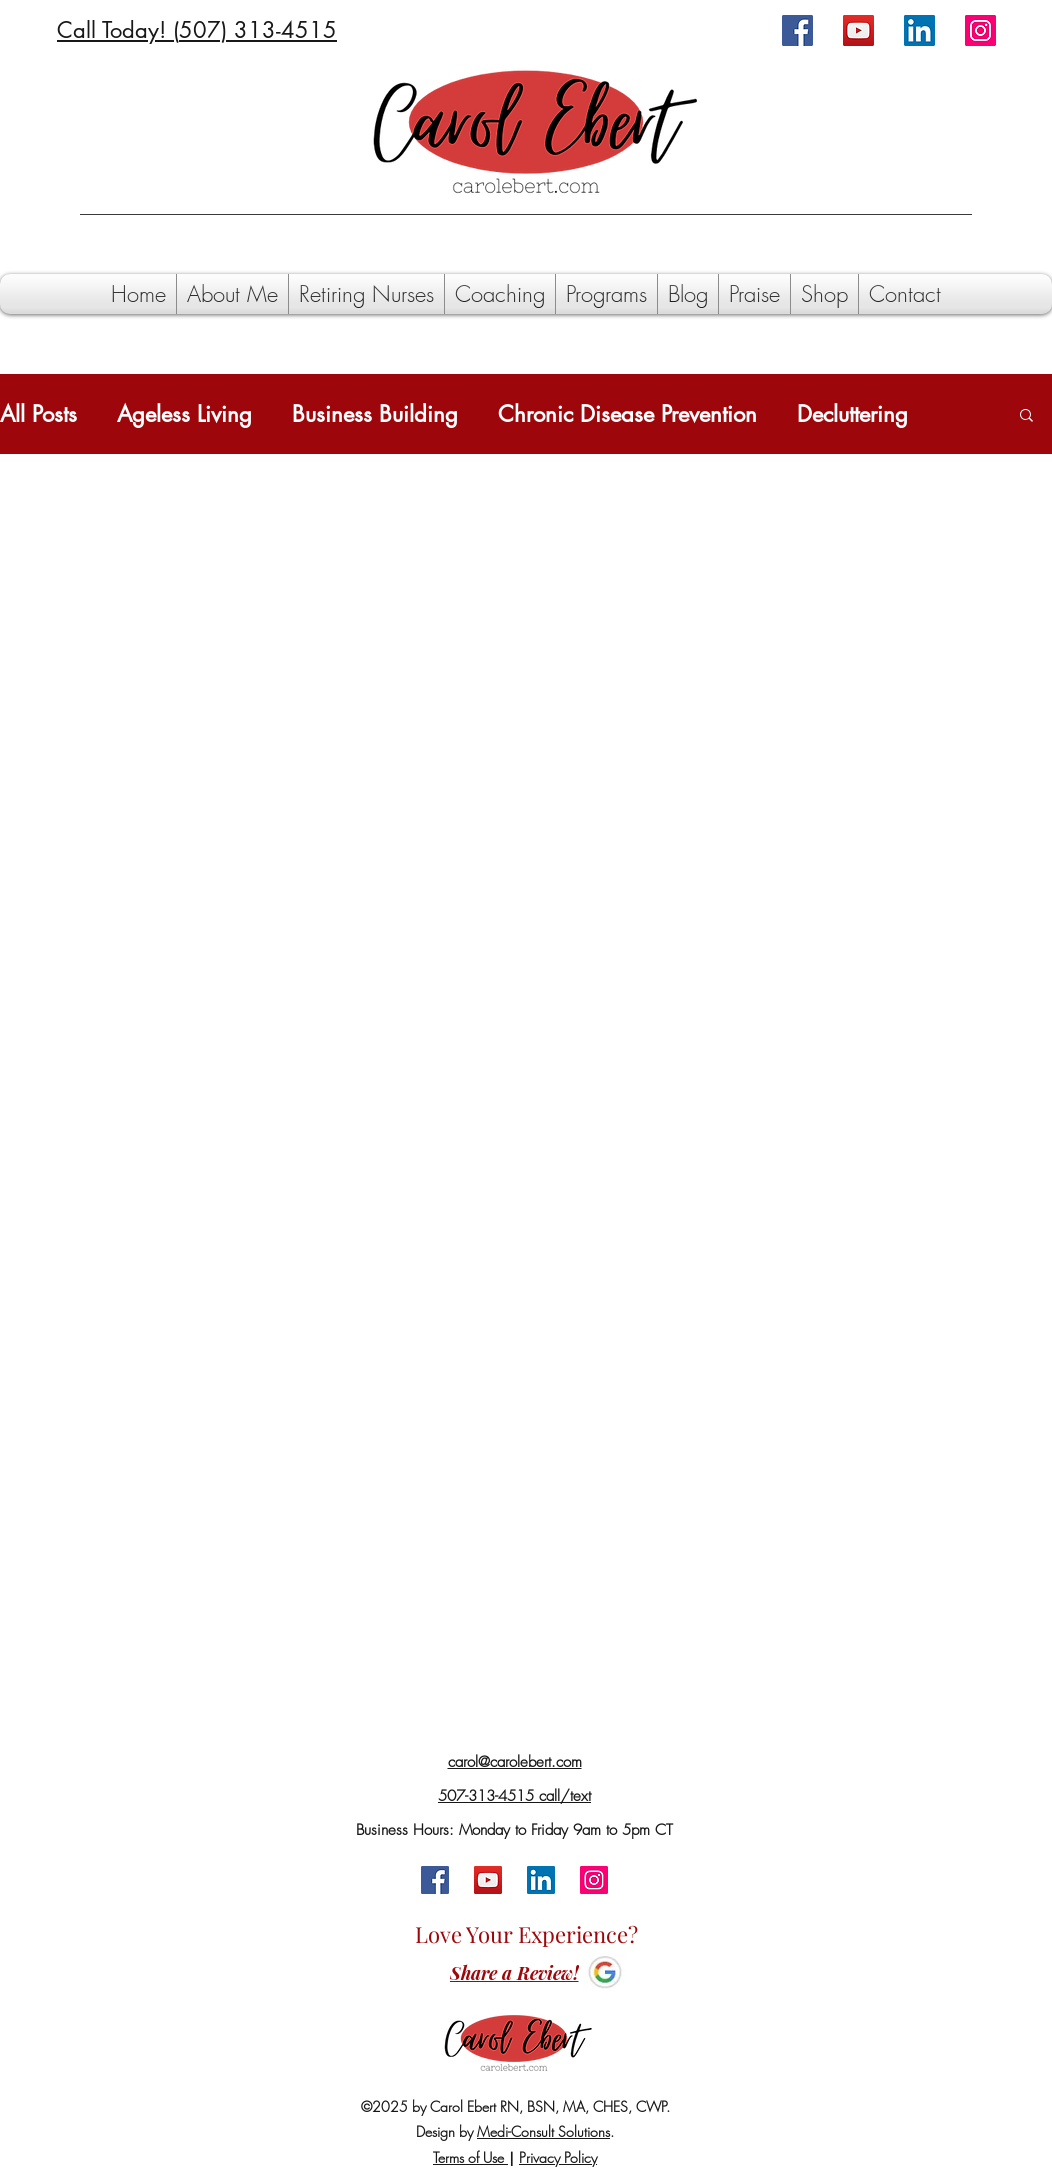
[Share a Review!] (514, 1974)
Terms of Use (470, 2157)
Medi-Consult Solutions (543, 2131)
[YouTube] (858, 30)
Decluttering (852, 414)
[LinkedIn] (919, 30)
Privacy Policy (558, 2157)
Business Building (375, 414)
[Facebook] (797, 30)
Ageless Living (184, 414)
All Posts (38, 414)
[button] (1026, 416)
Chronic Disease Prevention (627, 414)
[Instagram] (980, 30)
